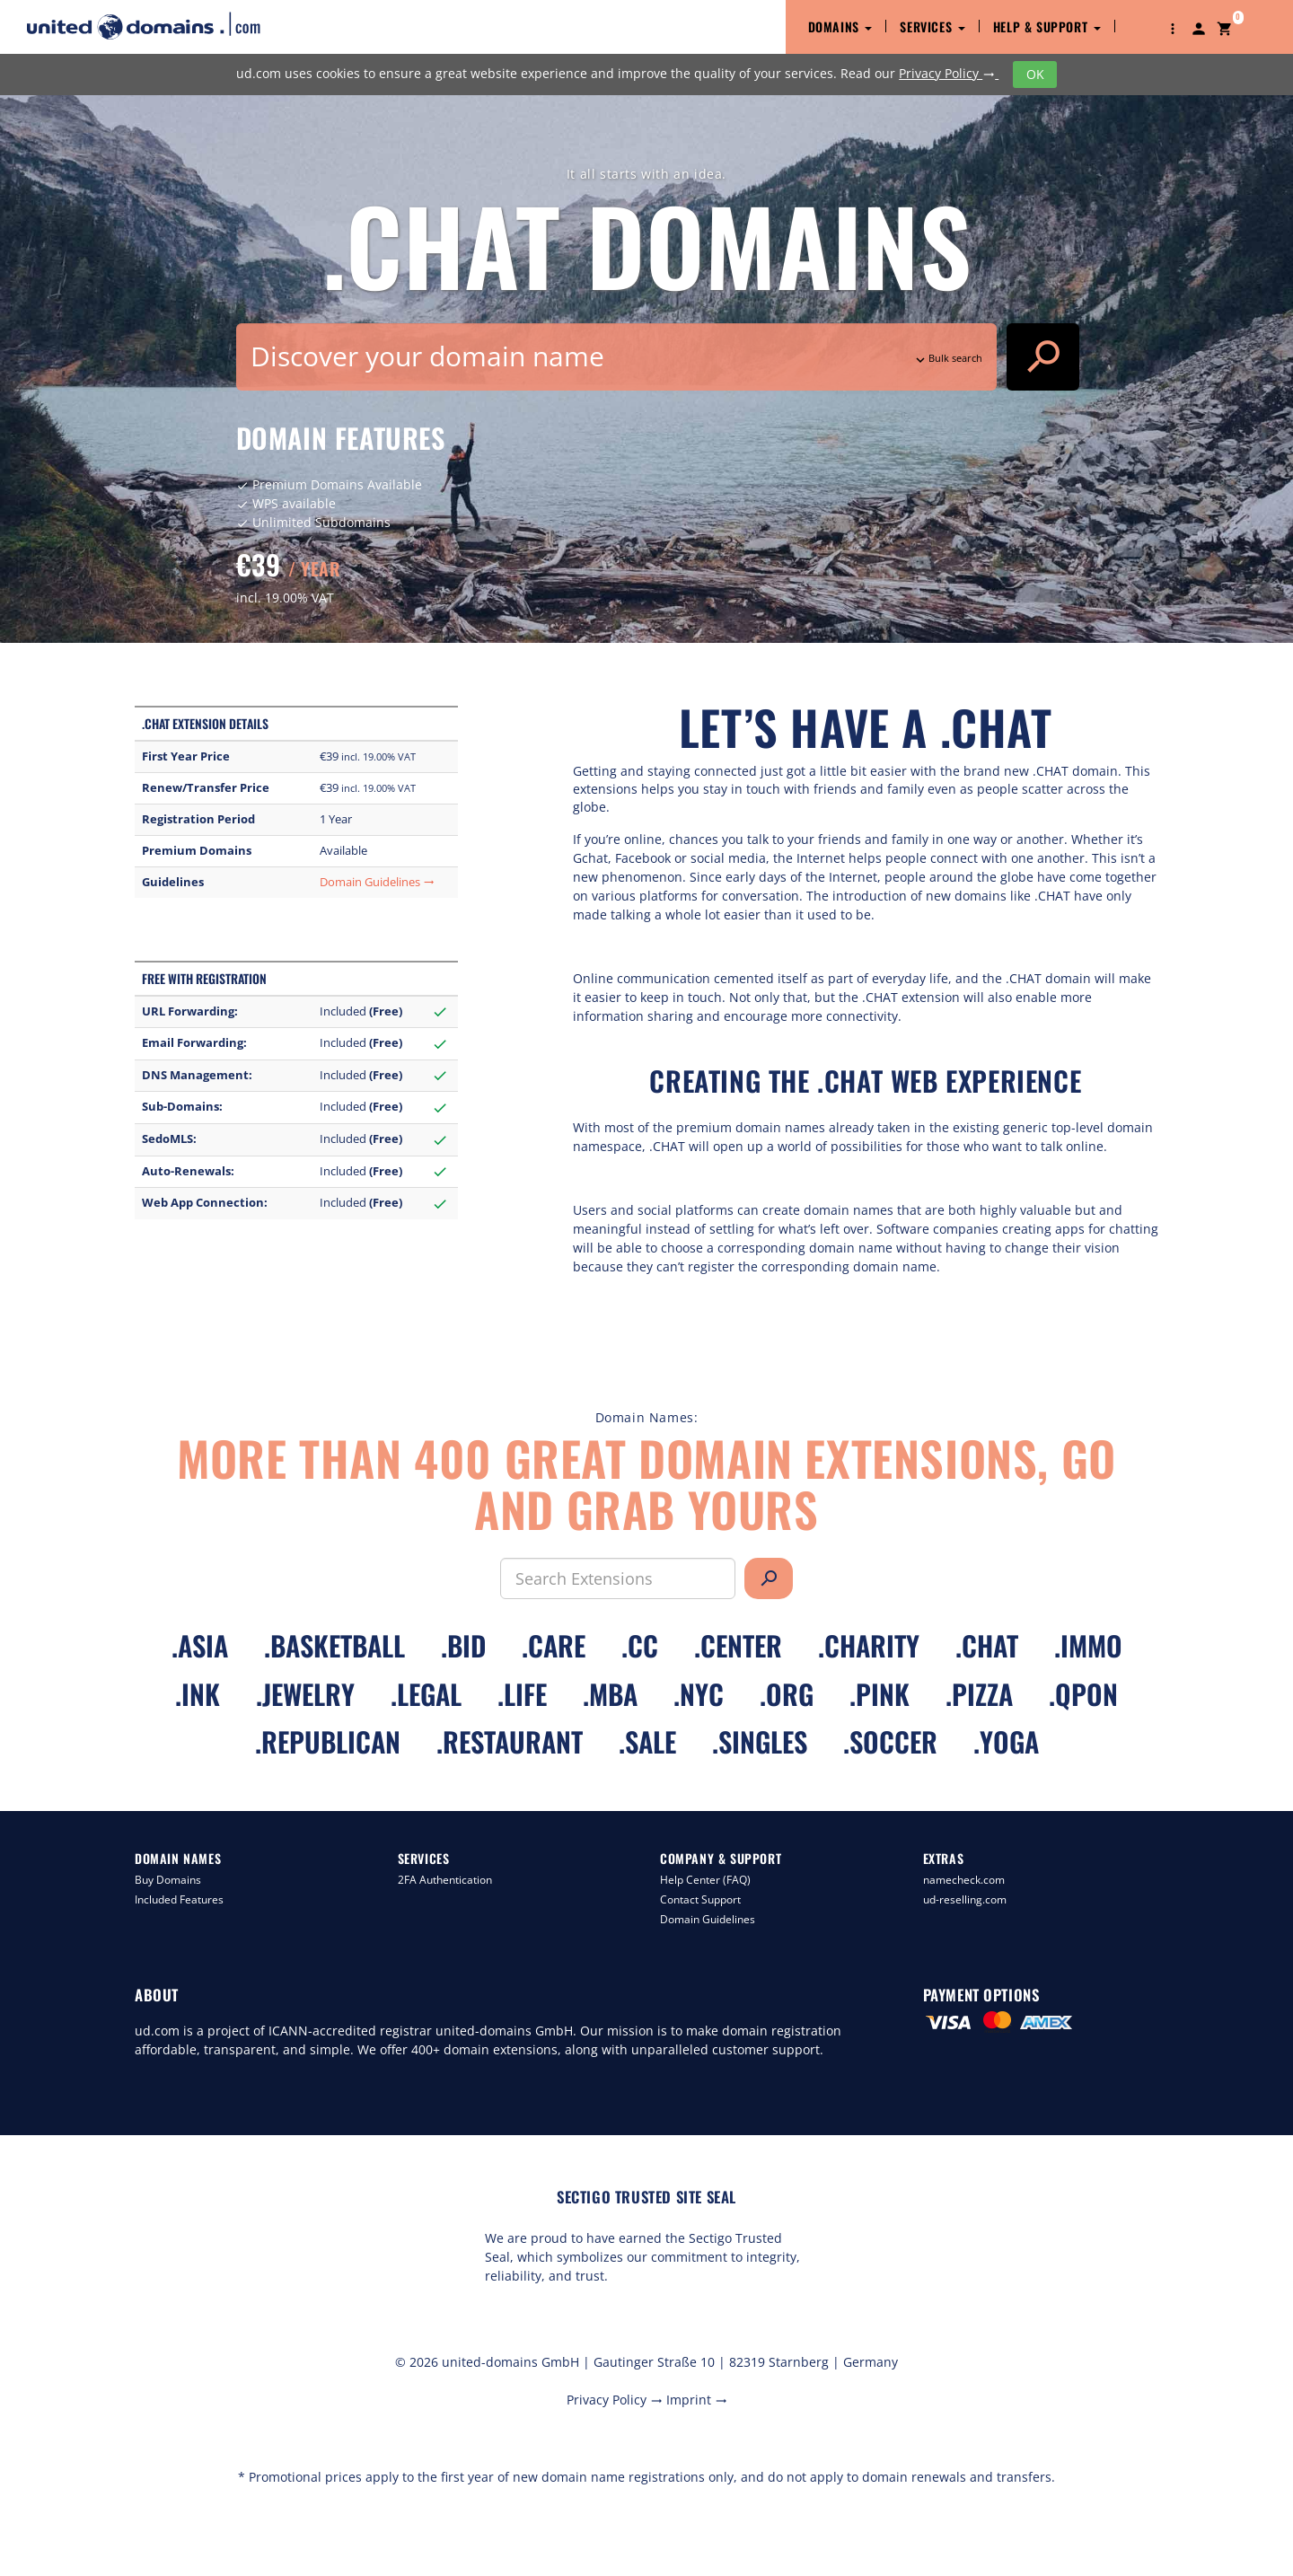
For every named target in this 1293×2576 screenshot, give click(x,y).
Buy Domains (168, 1879)
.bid (463, 1645)
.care (553, 1645)
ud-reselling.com (965, 1899)
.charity (868, 1645)
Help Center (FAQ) (705, 1879)
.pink (879, 1694)
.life (522, 1694)
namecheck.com (964, 1879)
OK (1035, 74)
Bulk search (947, 358)
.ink (197, 1694)
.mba (610, 1694)
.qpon (1083, 1694)
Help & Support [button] (1047, 26)
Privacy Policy (948, 73)
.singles (759, 1741)
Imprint (696, 2399)
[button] (1172, 27)
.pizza (979, 1694)
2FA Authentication (445, 1879)
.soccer (890, 1741)
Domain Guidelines (377, 882)
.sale (647, 1741)
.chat (986, 1645)
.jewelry (305, 1694)
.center (738, 1645)
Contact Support (700, 1899)
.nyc (698, 1694)
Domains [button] (840, 26)
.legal (426, 1694)
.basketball (334, 1645)
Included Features (179, 1899)
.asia (200, 1645)
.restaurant (509, 1741)
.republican (327, 1741)
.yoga (1006, 1741)
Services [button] (932, 26)
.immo (1088, 1645)
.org (787, 1694)
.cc (639, 1645)
